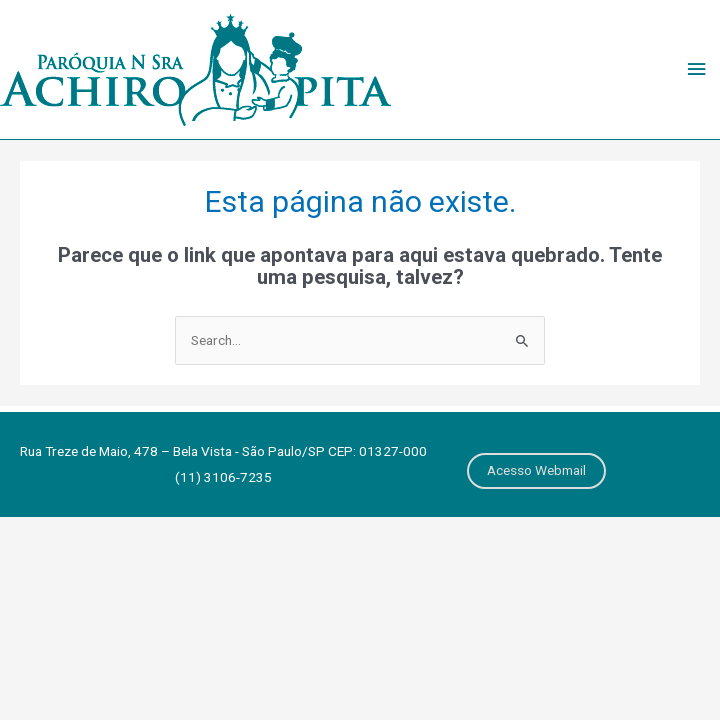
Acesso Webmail (536, 470)
